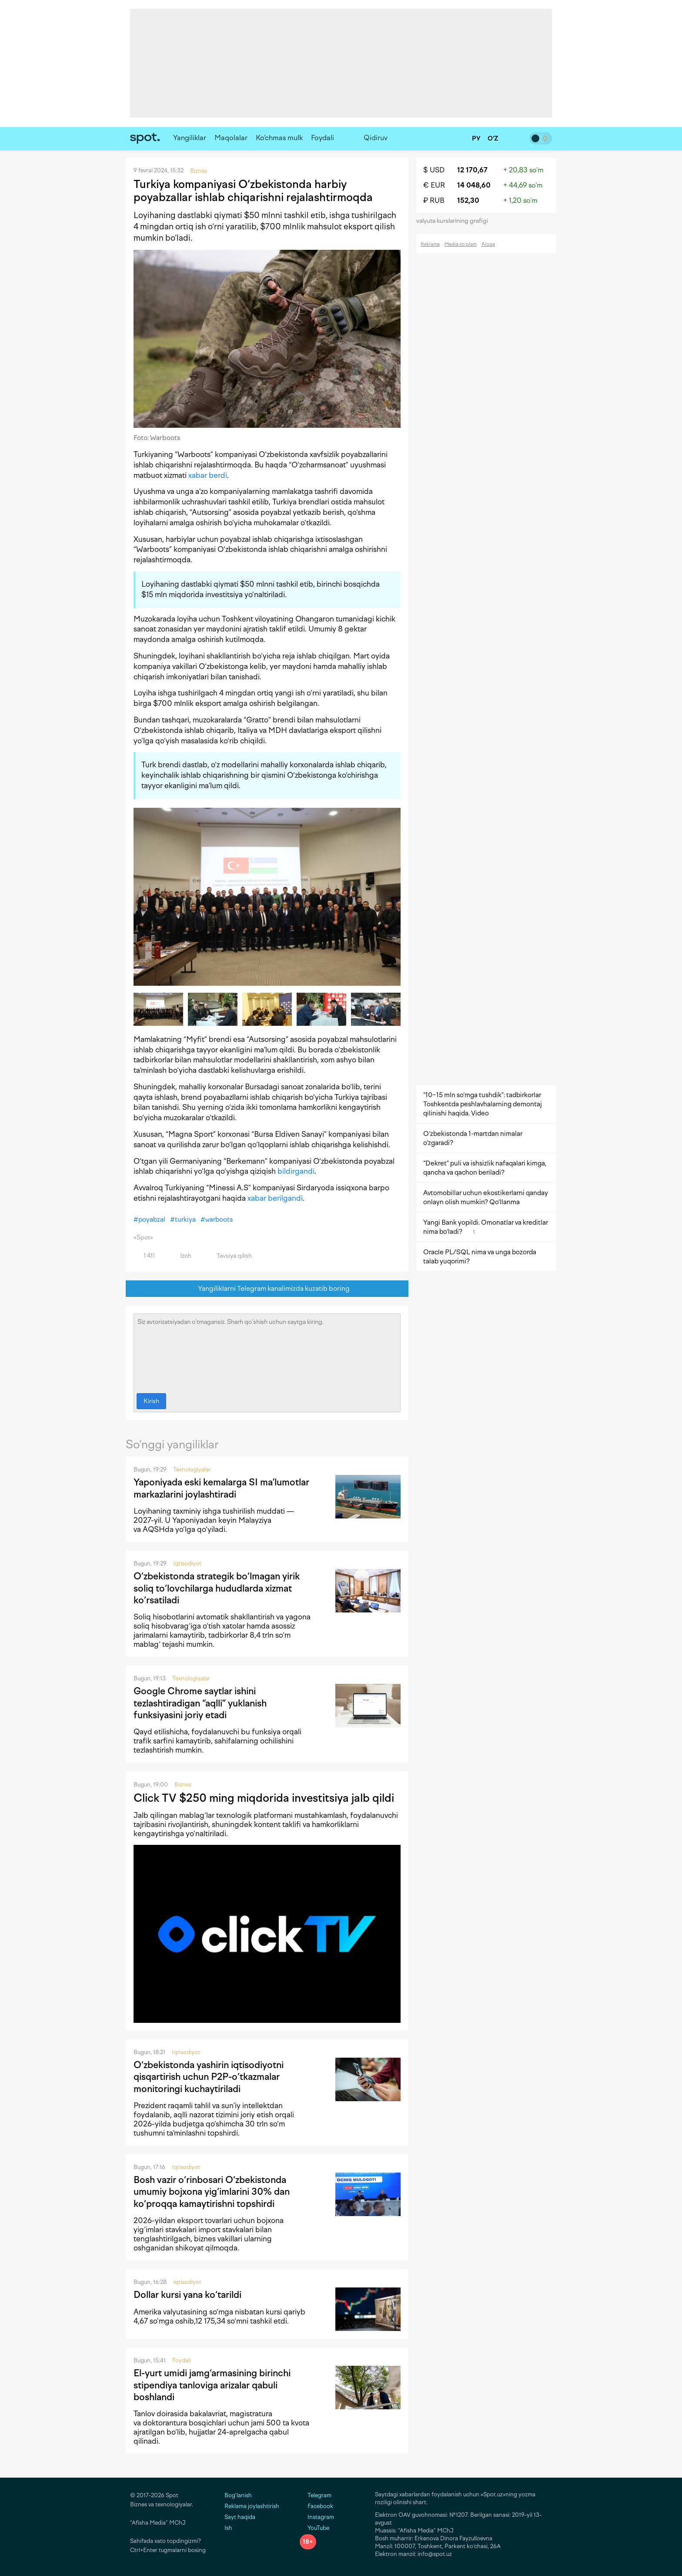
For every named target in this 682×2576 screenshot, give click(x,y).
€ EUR (434, 185)
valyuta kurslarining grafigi (455, 221)
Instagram (317, 2517)
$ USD (434, 170)
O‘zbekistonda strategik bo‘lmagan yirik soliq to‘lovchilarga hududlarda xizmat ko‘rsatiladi (217, 1588)
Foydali (322, 138)
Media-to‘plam (461, 244)
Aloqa (488, 244)
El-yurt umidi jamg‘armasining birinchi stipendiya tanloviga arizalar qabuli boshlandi (212, 2385)
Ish (228, 2528)
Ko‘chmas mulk (279, 138)
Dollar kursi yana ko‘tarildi (187, 2294)
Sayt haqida (239, 2517)
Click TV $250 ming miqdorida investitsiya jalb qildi (264, 1797)
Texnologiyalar (192, 1469)
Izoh (180, 1255)
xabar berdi (207, 475)
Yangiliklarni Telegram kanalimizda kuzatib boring (267, 1288)
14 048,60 (474, 185)
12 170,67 (472, 170)
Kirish (151, 1401)
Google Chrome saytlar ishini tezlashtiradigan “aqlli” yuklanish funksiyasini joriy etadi (200, 1703)
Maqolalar (230, 138)
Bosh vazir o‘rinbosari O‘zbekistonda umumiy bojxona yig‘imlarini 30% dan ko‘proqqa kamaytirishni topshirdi (212, 2191)
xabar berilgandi (275, 1198)
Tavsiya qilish (229, 1255)
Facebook (316, 2506)
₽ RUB (434, 200)
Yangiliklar (189, 138)
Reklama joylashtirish (251, 2506)
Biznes (182, 1784)
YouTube (314, 2528)
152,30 (468, 200)
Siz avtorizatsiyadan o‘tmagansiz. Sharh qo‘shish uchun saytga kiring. (267, 1351)
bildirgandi (295, 1171)
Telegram (315, 2495)
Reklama (430, 244)
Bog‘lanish (238, 2495)
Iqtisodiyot (187, 1563)
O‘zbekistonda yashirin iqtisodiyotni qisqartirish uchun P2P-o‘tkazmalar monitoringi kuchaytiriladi (209, 2076)
